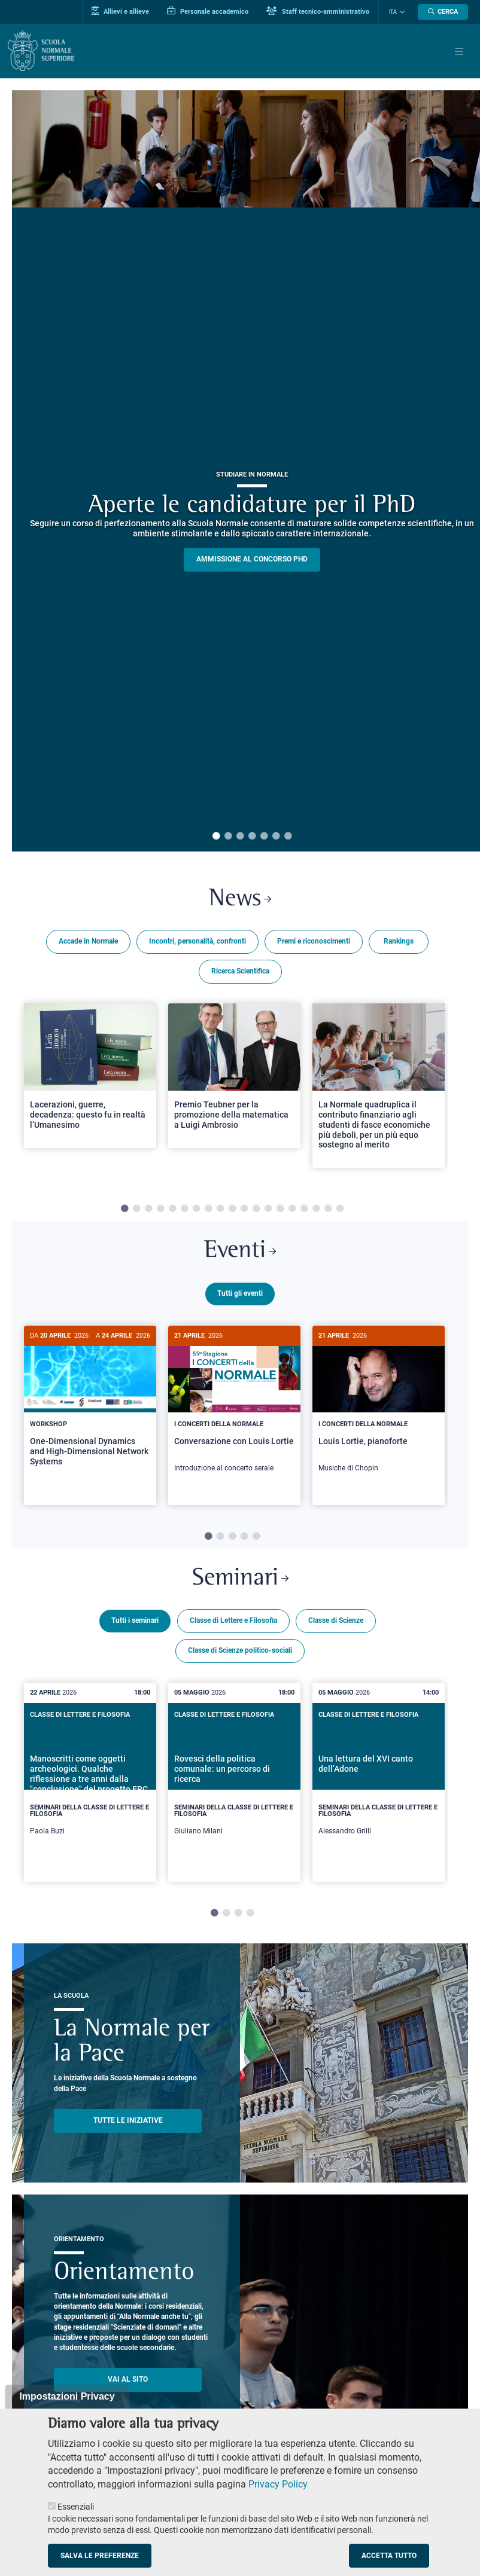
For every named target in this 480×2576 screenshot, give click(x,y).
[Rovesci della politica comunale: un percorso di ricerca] (234, 1787)
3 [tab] (240, 837)
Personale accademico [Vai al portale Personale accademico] (209, 11)
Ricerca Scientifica (240, 971)
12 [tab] (256, 1210)
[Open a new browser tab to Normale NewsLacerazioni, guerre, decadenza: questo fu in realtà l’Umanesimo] (90, 1076)
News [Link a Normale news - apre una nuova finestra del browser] (240, 900)
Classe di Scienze (335, 1626)
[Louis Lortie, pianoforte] (378, 1406)
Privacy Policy (278, 2484)
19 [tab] (340, 1210)
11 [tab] (244, 1210)
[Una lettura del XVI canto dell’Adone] (378, 1787)
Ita (393, 12)
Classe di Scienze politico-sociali (240, 1656)
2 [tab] (228, 837)
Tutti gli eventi (240, 1294)
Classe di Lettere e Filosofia (233, 1626)
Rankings (399, 942)
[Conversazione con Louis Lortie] (234, 1406)
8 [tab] (208, 1210)
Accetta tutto (389, 2555)
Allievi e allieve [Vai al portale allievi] (122, 11)
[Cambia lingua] (401, 12)
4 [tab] (252, 837)
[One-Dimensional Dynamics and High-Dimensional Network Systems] (90, 1405)
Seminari (240, 1584)
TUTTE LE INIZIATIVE (128, 2126)
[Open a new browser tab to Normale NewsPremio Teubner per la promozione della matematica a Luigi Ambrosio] (234, 1076)
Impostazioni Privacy (66, 2396)
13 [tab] (268, 1210)
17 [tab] (316, 1210)
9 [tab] (220, 1210)
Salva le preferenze (99, 2555)
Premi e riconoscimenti (313, 942)
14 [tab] (280, 1210)
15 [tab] (292, 1210)
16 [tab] (304, 1210)
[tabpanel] (90, 1091)
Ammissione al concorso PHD (252, 559)
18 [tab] (328, 1210)
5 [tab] (264, 837)
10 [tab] (232, 1210)
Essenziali (75, 2506)
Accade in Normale (88, 942)
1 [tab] (216, 837)
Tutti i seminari (135, 1626)
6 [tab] (276, 837)
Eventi (240, 1252)
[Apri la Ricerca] (443, 12)
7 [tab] (288, 837)
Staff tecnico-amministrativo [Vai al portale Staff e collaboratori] (319, 11)
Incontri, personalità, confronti (197, 942)
